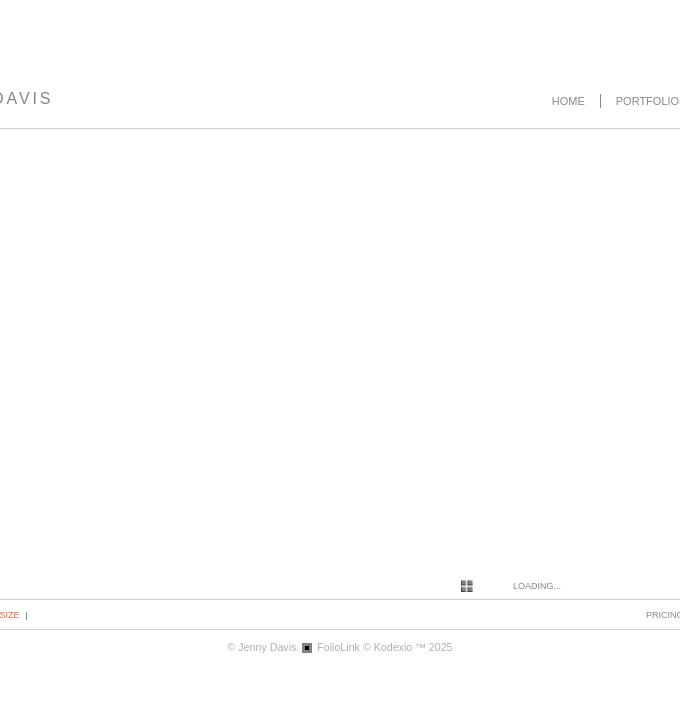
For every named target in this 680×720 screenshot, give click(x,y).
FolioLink (338, 647)
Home (568, 101)
